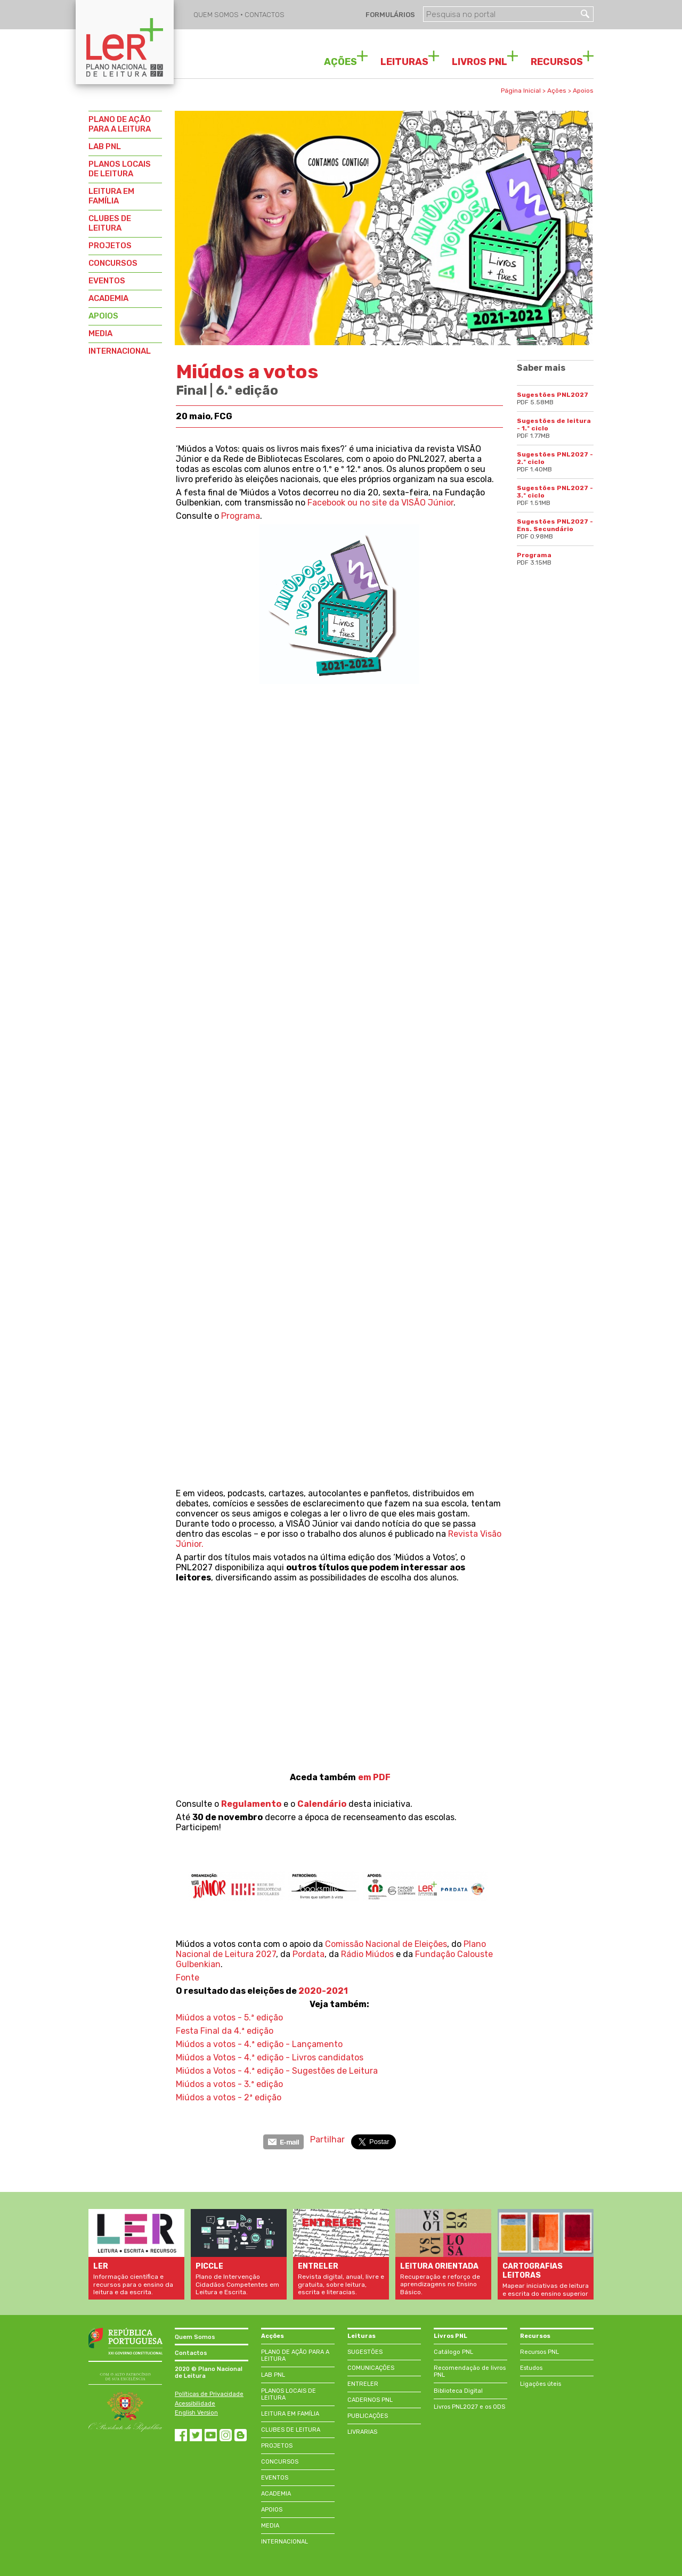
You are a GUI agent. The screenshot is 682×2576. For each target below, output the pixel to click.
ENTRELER (362, 2384)
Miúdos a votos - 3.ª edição (229, 2084)
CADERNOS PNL (370, 2399)
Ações (556, 90)
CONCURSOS (112, 263)
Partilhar (327, 2139)
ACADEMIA (108, 298)
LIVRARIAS (362, 2431)
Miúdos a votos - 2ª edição (228, 2097)
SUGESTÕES (365, 2352)
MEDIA (100, 333)
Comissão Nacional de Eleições (386, 1944)
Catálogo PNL (453, 2352)
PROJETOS (110, 245)
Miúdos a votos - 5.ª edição (229, 2017)
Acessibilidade (195, 2403)
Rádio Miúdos (367, 1954)
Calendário (321, 1804)
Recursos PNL (539, 2352)
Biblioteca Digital (458, 2390)
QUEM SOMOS (216, 15)
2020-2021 (323, 1991)
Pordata (308, 1954)
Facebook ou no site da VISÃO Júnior (380, 503)
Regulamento (251, 1804)
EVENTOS (106, 281)
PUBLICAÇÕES (367, 2415)
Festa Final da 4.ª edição (224, 2031)
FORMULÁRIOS (389, 15)
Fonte (187, 1977)
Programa (240, 516)
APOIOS (103, 316)
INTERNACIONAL (119, 351)
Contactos (191, 2353)
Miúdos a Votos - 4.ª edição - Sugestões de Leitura (277, 2071)
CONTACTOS (264, 15)
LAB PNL (104, 146)
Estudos (531, 2368)
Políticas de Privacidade (209, 2394)
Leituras (361, 2336)
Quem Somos (195, 2337)
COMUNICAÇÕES (370, 2368)
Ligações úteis (540, 2384)
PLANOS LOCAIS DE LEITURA (119, 168)
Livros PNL (450, 2336)
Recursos (535, 2336)
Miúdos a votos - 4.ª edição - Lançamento (259, 2044)
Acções (272, 2336)
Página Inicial (521, 90)
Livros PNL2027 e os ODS (469, 2406)
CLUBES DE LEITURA (109, 223)
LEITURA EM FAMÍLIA (111, 196)
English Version (196, 2412)
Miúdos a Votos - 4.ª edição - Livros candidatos (269, 2057)
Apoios (583, 90)
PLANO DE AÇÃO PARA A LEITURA (119, 124)
